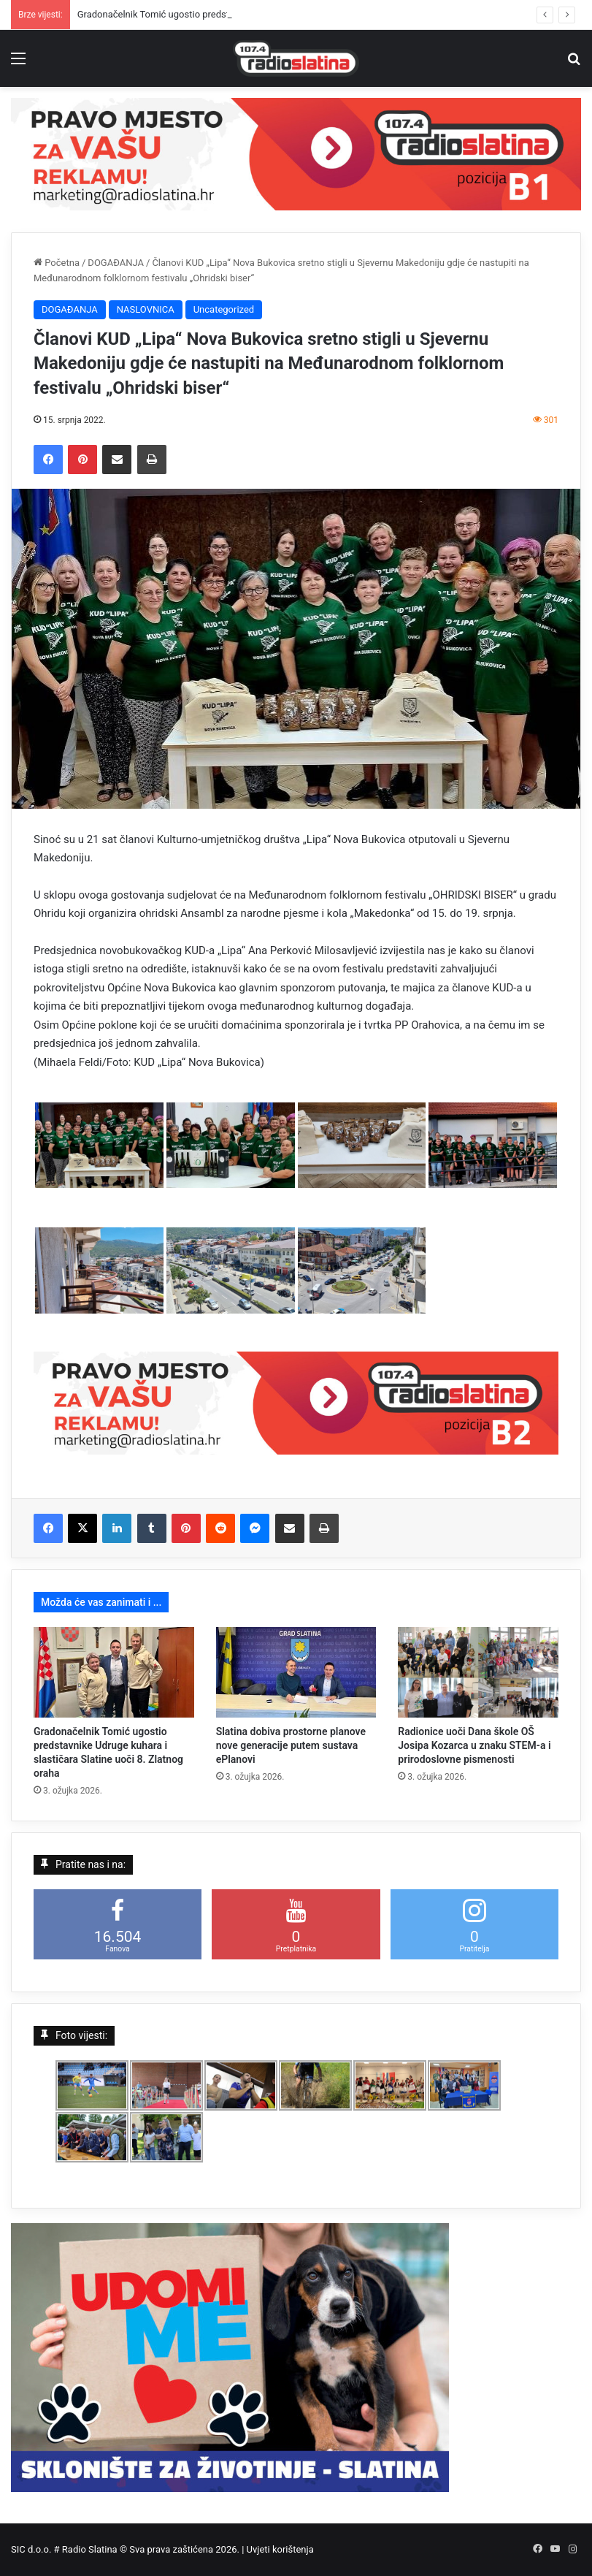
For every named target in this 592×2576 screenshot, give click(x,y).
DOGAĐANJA (116, 262)
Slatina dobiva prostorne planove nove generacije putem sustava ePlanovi (291, 1745)
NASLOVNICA (145, 309)
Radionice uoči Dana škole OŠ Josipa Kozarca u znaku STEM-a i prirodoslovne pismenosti (474, 1745)
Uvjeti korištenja (280, 2549)
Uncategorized (223, 309)
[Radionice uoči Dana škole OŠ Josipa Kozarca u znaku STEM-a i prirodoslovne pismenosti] (478, 1672)
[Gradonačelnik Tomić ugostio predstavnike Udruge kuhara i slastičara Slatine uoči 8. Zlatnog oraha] (114, 1672)
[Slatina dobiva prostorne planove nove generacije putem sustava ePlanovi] (296, 1672)
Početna (57, 262)
